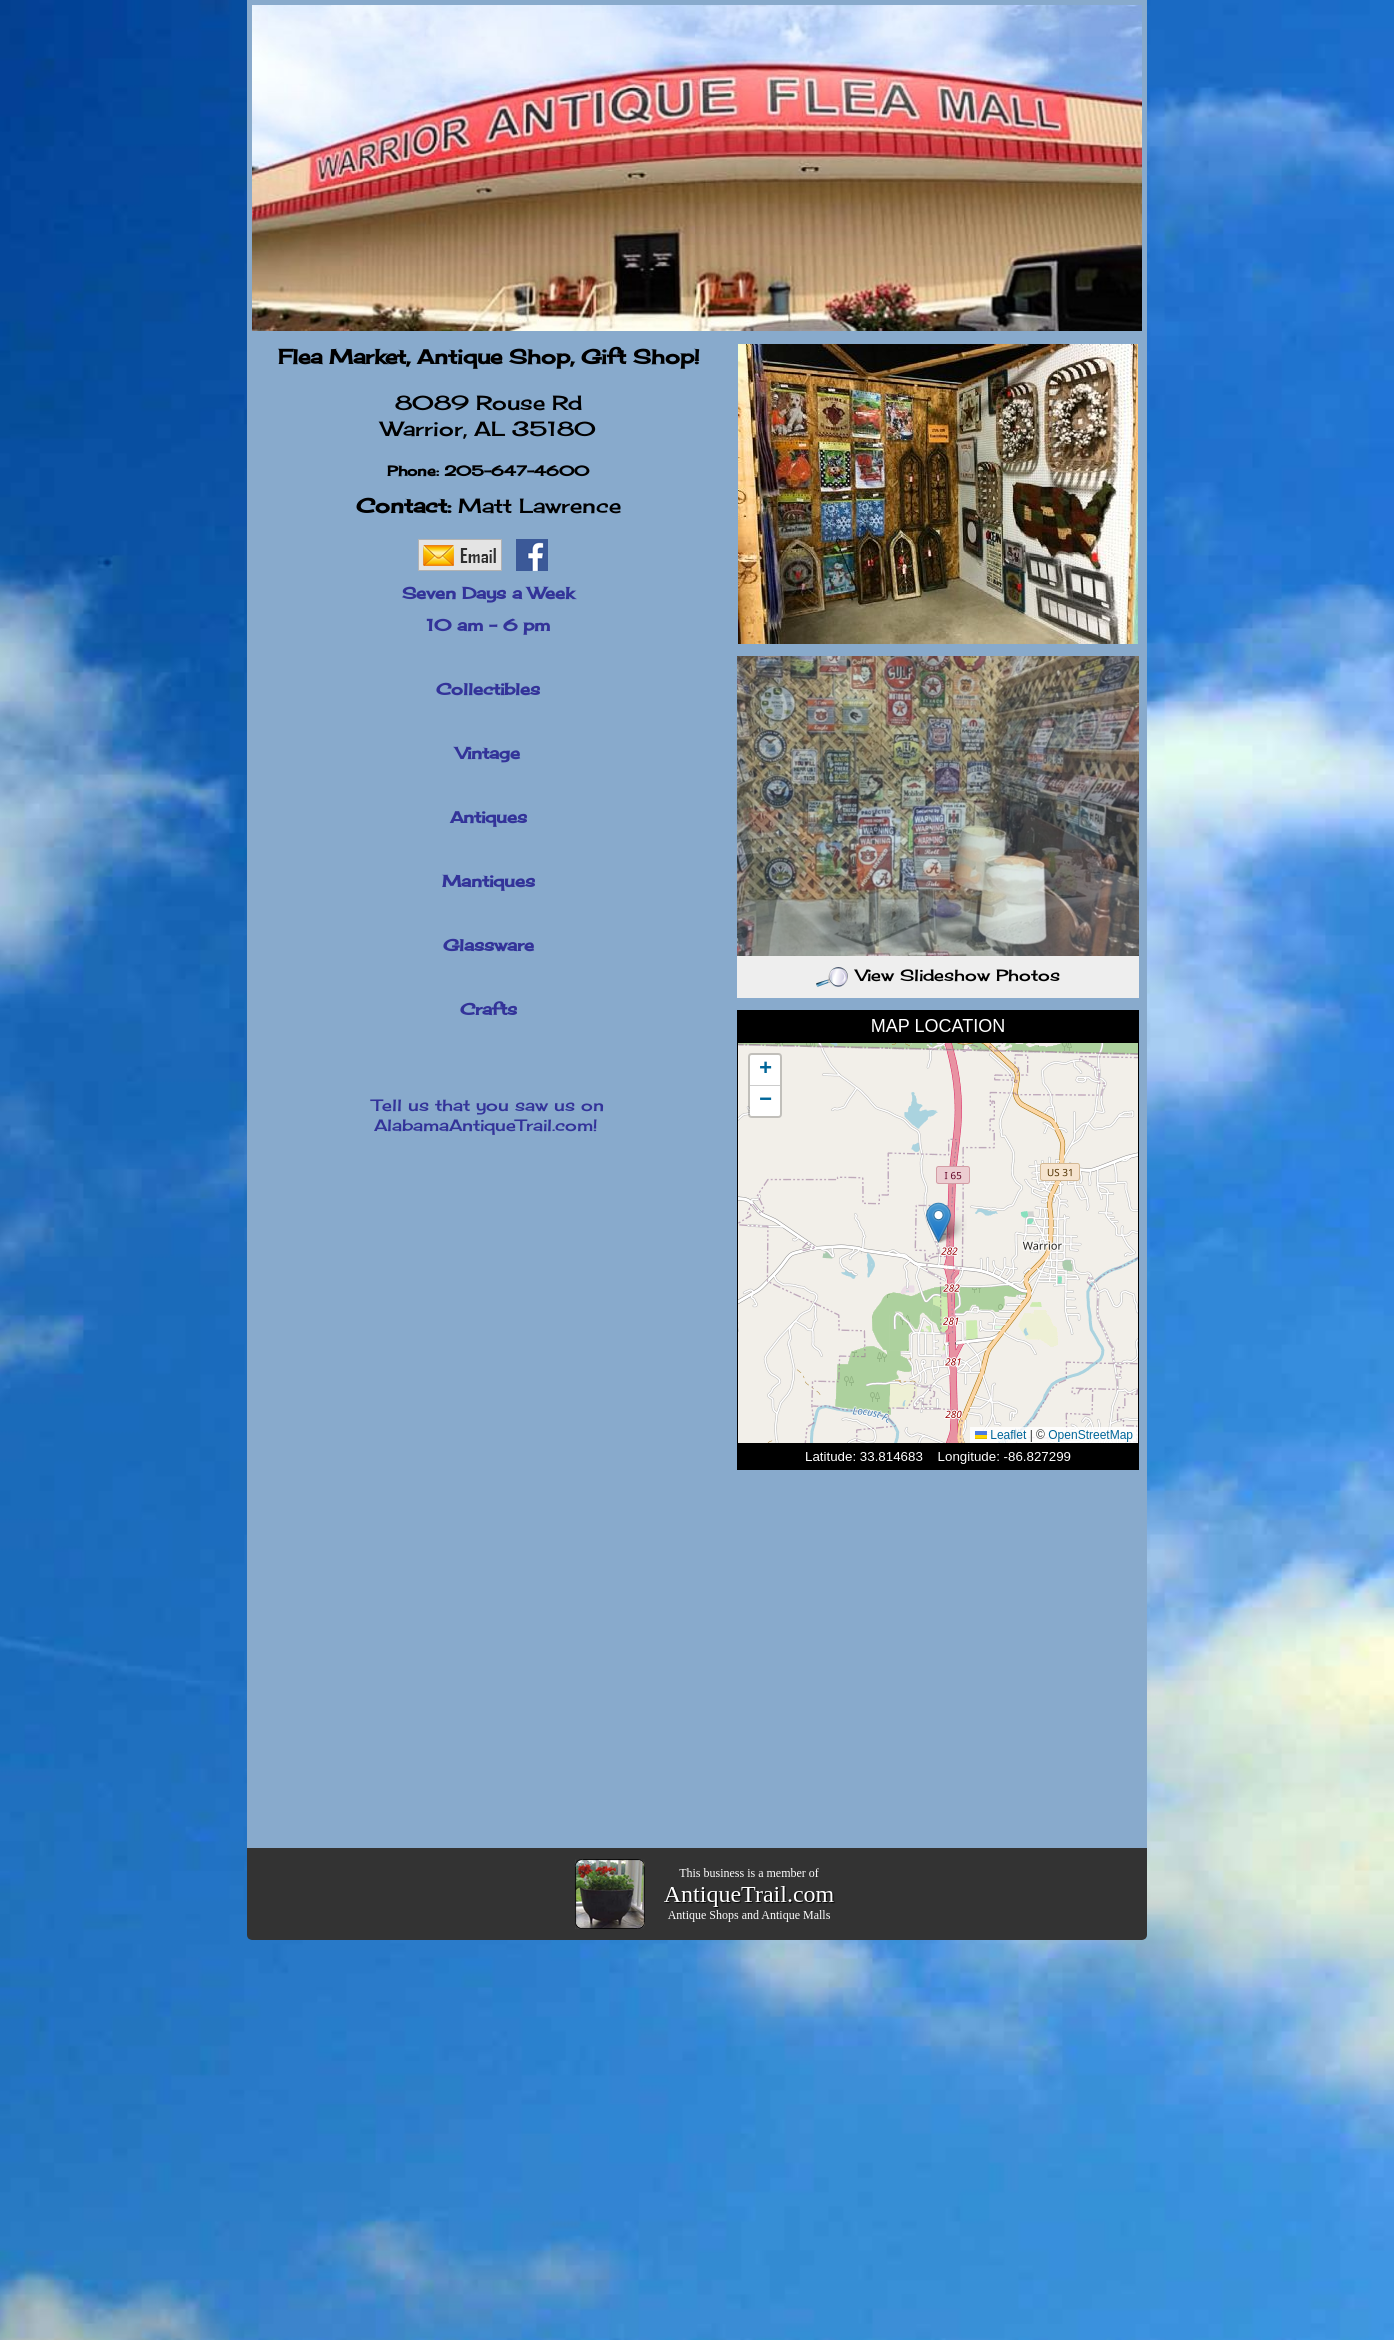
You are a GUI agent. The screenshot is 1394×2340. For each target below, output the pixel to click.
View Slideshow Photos (938, 975)
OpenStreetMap (1090, 1435)
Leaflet (1000, 1435)
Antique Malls (795, 1915)
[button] (938, 1222)
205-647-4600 (516, 470)
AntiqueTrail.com (749, 1894)
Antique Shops (703, 1915)
